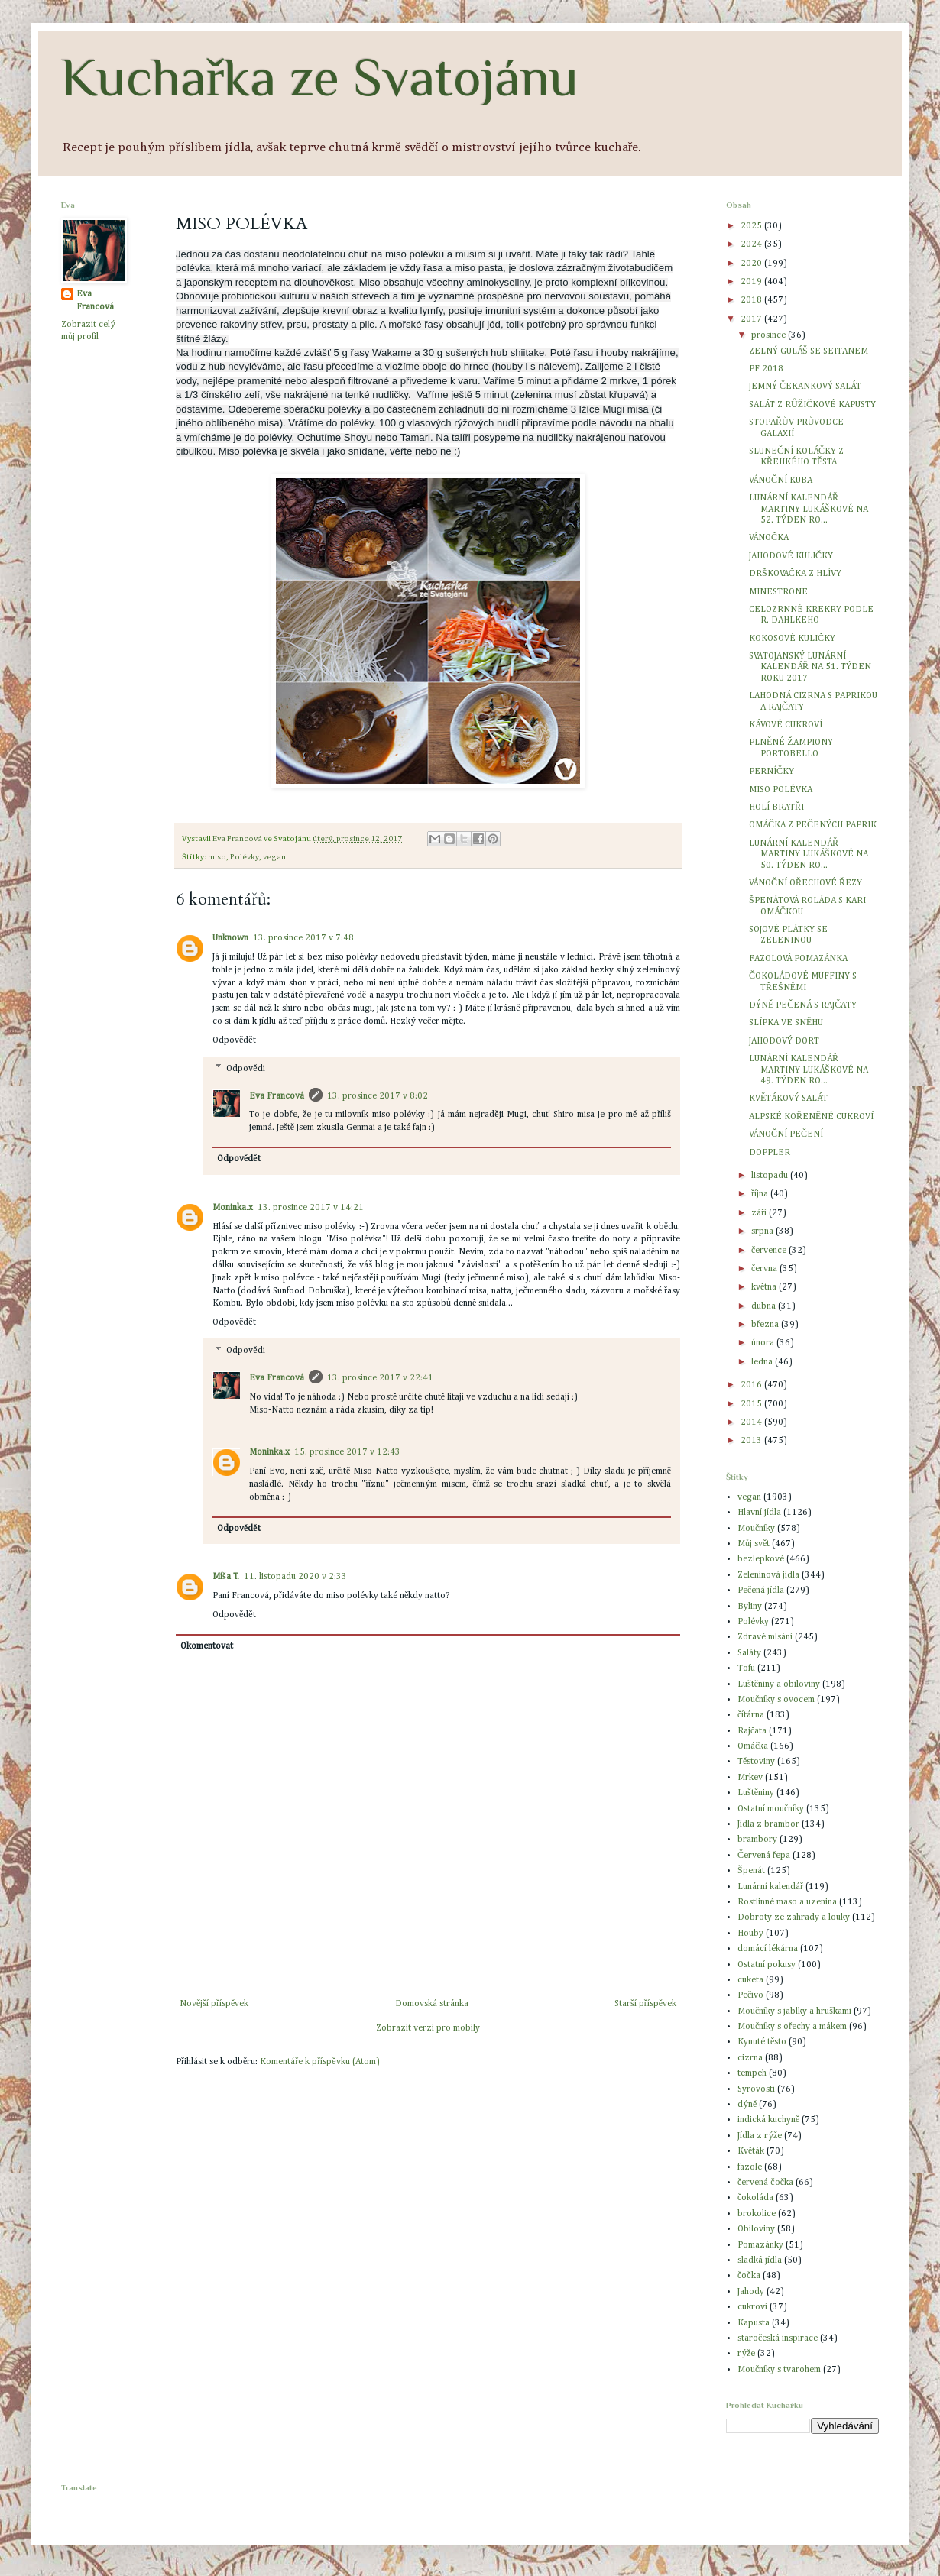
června (765, 1268)
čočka (748, 2275)
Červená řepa (763, 1855)
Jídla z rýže (759, 2136)
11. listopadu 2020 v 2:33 (295, 1576)
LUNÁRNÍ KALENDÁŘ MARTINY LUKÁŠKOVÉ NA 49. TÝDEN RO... (808, 1070)
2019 (752, 281)
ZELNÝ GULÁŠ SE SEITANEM (808, 351)
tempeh (752, 2073)
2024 (752, 244)
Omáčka (752, 1746)
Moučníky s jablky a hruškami (794, 2011)
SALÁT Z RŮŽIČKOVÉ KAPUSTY (812, 404)
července (770, 1250)
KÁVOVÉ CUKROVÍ (785, 725)
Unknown (230, 938)
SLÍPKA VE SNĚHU (786, 1022)
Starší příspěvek (645, 2003)
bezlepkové (760, 1559)
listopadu (770, 1175)
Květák (750, 2151)
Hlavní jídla (759, 1512)
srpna (763, 1231)
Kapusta (753, 2323)
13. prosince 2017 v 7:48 (303, 938)
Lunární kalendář (770, 1887)
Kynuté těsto (761, 2042)
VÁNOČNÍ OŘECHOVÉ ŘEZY (805, 883)
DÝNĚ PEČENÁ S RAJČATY (803, 1005)
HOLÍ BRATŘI (776, 807)
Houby (750, 1933)
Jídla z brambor (768, 1824)
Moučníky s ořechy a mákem (792, 2026)
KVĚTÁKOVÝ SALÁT (788, 1098)
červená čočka (765, 2182)
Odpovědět (234, 1040)
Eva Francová (276, 1096)
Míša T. (225, 1576)
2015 (752, 1404)
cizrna (750, 2058)
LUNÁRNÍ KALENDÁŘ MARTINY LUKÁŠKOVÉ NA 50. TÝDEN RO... (808, 854)
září (760, 1213)
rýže (746, 2353)
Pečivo (750, 1995)
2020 (752, 263)
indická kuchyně (768, 2120)
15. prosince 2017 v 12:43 (347, 1452)
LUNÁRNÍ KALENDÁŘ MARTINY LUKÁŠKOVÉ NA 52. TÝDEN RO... (808, 509)
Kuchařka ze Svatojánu (320, 77)
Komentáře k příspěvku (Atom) (319, 2061)
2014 (752, 1422)
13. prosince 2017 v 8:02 (377, 1096)
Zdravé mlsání (765, 1637)
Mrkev (750, 1777)
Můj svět (753, 1544)
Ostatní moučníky (770, 1809)
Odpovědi (245, 1068)
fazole (749, 2167)
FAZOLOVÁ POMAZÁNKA (798, 958)
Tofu (746, 1668)
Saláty (749, 1653)
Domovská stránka (431, 2003)
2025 (752, 226)
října (760, 1194)
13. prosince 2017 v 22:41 (380, 1378)
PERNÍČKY (771, 771)
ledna (763, 1362)
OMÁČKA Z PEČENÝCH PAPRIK (813, 825)
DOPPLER (769, 1152)
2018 (752, 300)
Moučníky (756, 1528)
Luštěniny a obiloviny (778, 1684)
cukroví (752, 2307)
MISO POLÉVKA (780, 789)
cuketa (750, 1980)
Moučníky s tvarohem (779, 2369)
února (763, 1343)
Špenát (751, 1870)
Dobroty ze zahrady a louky (793, 1917)
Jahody (750, 2291)
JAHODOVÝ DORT (784, 1041)
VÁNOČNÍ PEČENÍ (786, 1134)
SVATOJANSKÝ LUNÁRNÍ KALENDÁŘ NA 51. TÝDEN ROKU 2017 (810, 667)
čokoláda (755, 2197)
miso (217, 857)
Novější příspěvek (214, 2003)
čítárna (750, 1715)
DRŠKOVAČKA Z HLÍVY (795, 573)
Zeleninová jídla (768, 1575)
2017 (752, 319)
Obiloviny (756, 2229)
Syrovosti (756, 2089)
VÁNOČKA (769, 537)
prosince (769, 335)
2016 (752, 1385)
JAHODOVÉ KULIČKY (791, 556)
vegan (274, 857)
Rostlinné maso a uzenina (787, 1902)
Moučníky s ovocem (776, 1699)
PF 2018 (766, 369)
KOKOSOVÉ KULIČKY (792, 638)
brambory (757, 1839)
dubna (764, 1306)
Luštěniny (755, 1793)
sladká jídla (759, 2260)
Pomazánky (760, 2245)
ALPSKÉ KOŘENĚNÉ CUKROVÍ (811, 1116)
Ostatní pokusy (766, 1964)
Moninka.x (232, 1207)
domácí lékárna (767, 1948)
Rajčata (752, 1731)
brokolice (756, 2213)
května (765, 1287)
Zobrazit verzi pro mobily (428, 2028)
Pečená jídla (760, 1590)
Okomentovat (206, 1646)
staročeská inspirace (777, 2338)
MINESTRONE (778, 592)
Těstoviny (756, 1761)
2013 (752, 1440)
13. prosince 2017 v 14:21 (311, 1207)
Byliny (749, 1606)
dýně (747, 2104)
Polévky (244, 857)
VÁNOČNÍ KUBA (780, 480)
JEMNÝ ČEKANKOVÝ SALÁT (805, 386)
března (766, 1324)
